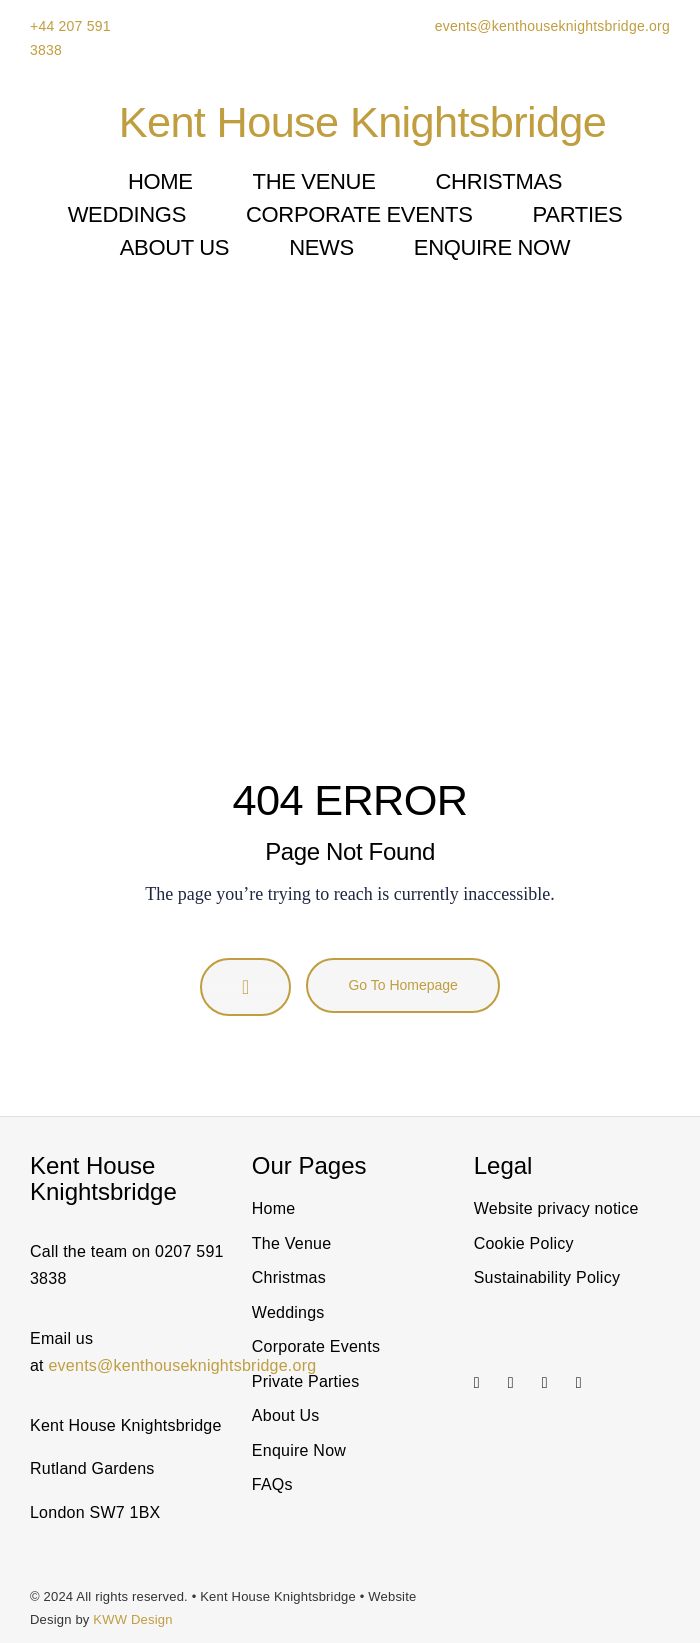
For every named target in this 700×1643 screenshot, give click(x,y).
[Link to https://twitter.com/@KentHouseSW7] (551, 1383)
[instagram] (477, 1383)
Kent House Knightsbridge (362, 122)
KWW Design (132, 1619)
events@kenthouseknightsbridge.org (551, 26)
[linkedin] (511, 1383)
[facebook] (579, 1383)
